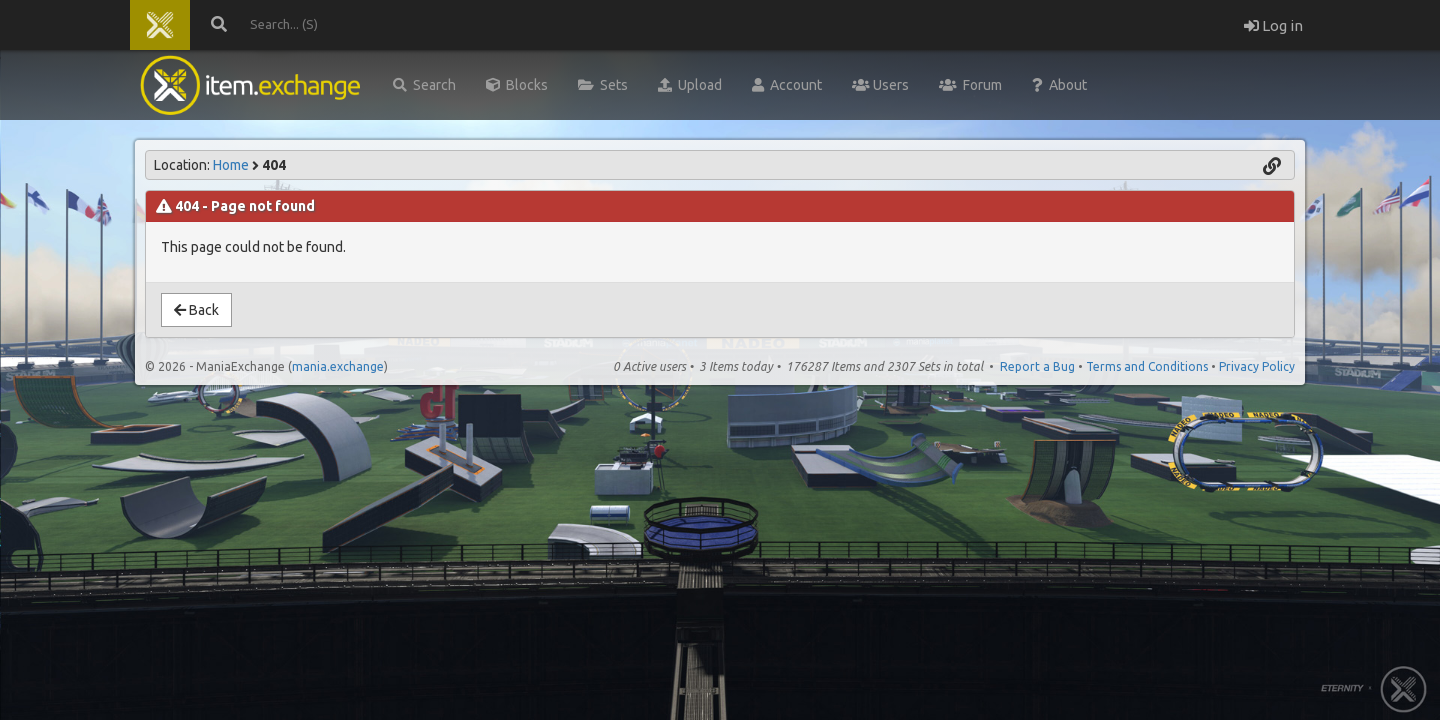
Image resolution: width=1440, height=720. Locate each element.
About (1059, 85)
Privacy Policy (1257, 366)
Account (787, 85)
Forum (970, 85)
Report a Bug (1037, 366)
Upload (690, 85)
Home (231, 165)
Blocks (517, 85)
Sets (603, 85)
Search (424, 85)
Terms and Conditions (1147, 366)
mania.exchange (338, 366)
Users (880, 85)
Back (196, 310)
